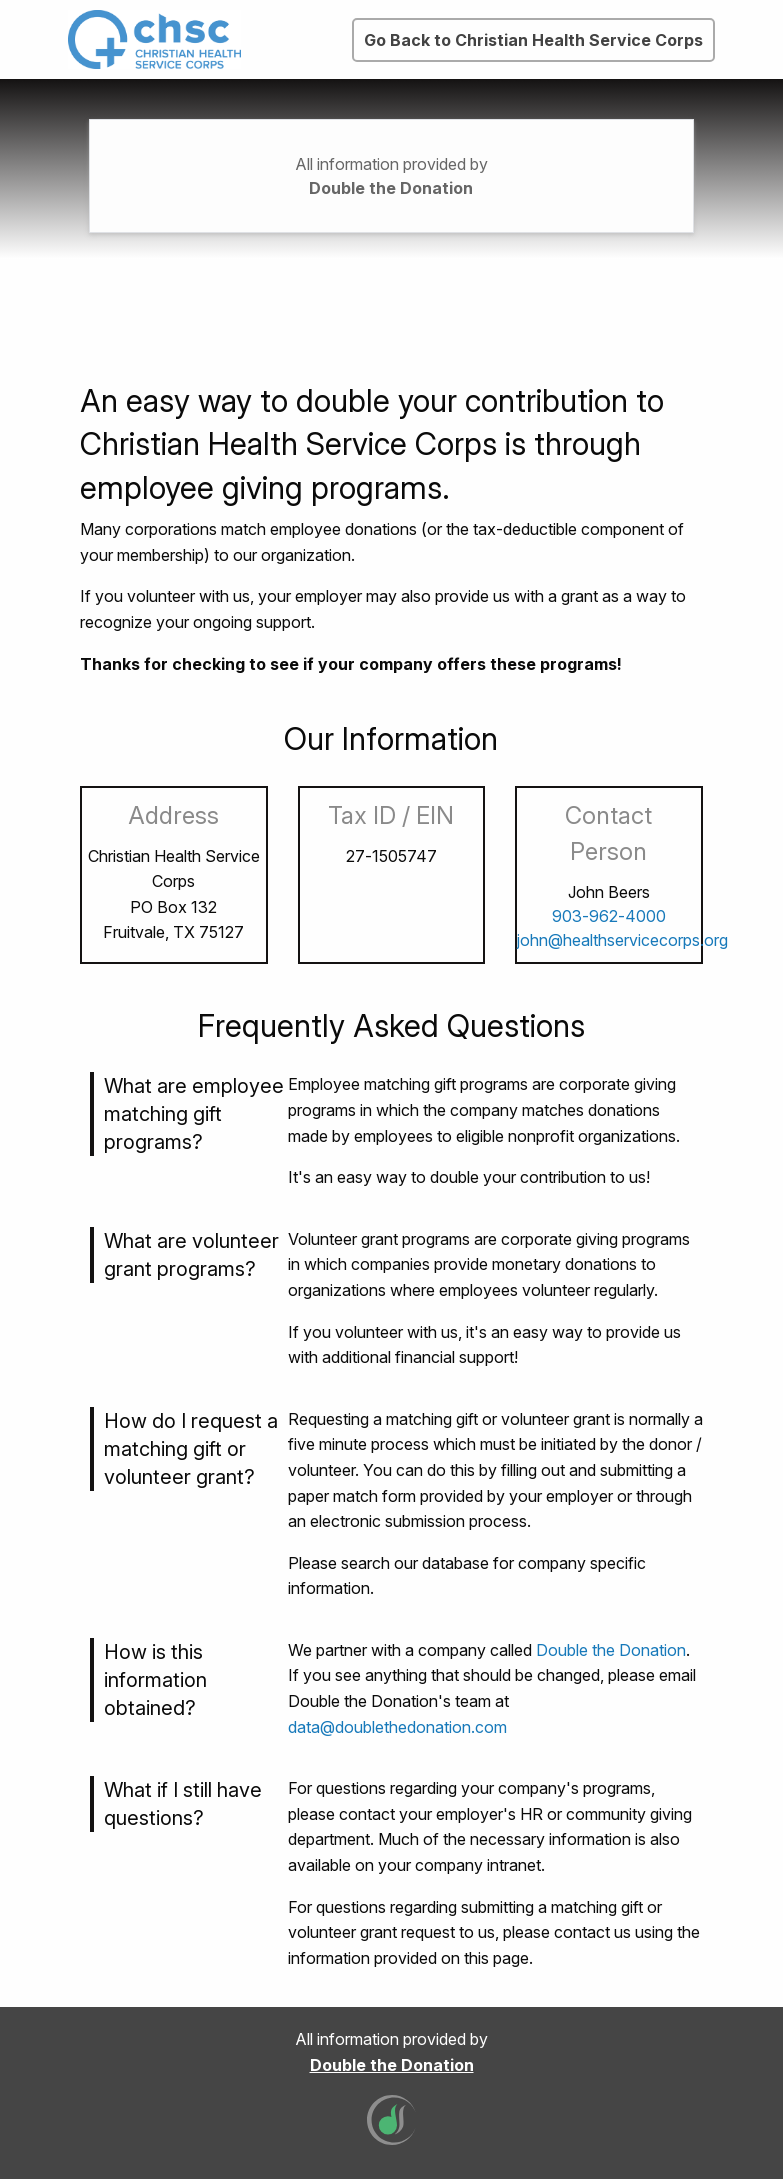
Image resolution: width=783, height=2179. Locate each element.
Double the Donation (391, 188)
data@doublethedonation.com (397, 1727)
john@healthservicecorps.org (622, 940)
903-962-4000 (609, 916)
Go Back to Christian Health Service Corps (533, 40)
